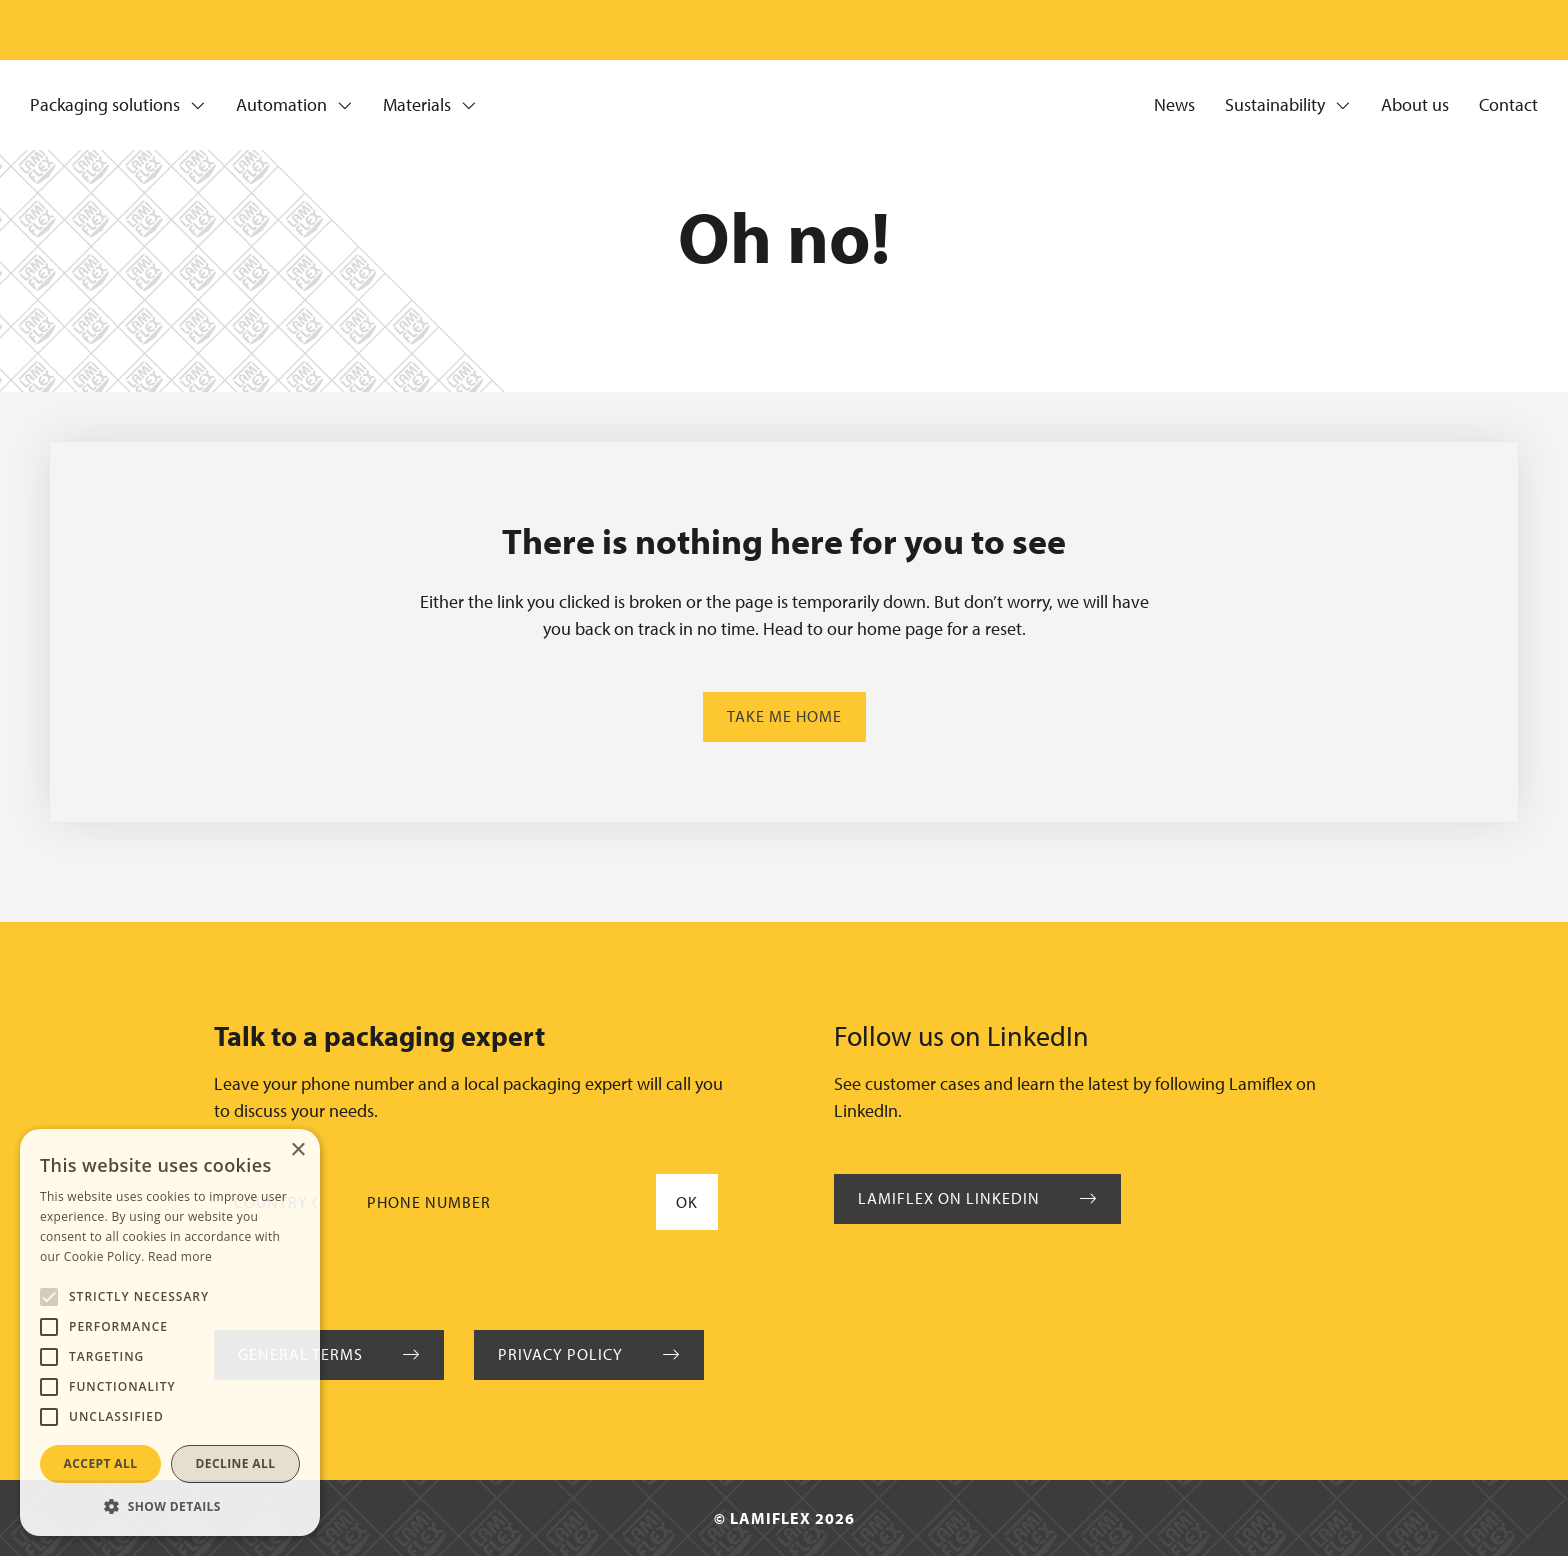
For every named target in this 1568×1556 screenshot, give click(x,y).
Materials (430, 105)
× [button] (297, 1150)
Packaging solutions (118, 105)
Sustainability (1288, 105)
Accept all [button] (101, 1463)
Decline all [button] (236, 1463)
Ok (687, 1202)
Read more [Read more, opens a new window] (180, 1256)
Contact (1508, 105)
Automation (294, 105)
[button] (170, 1506)
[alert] (170, 1332)
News (1174, 105)
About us (1415, 105)
